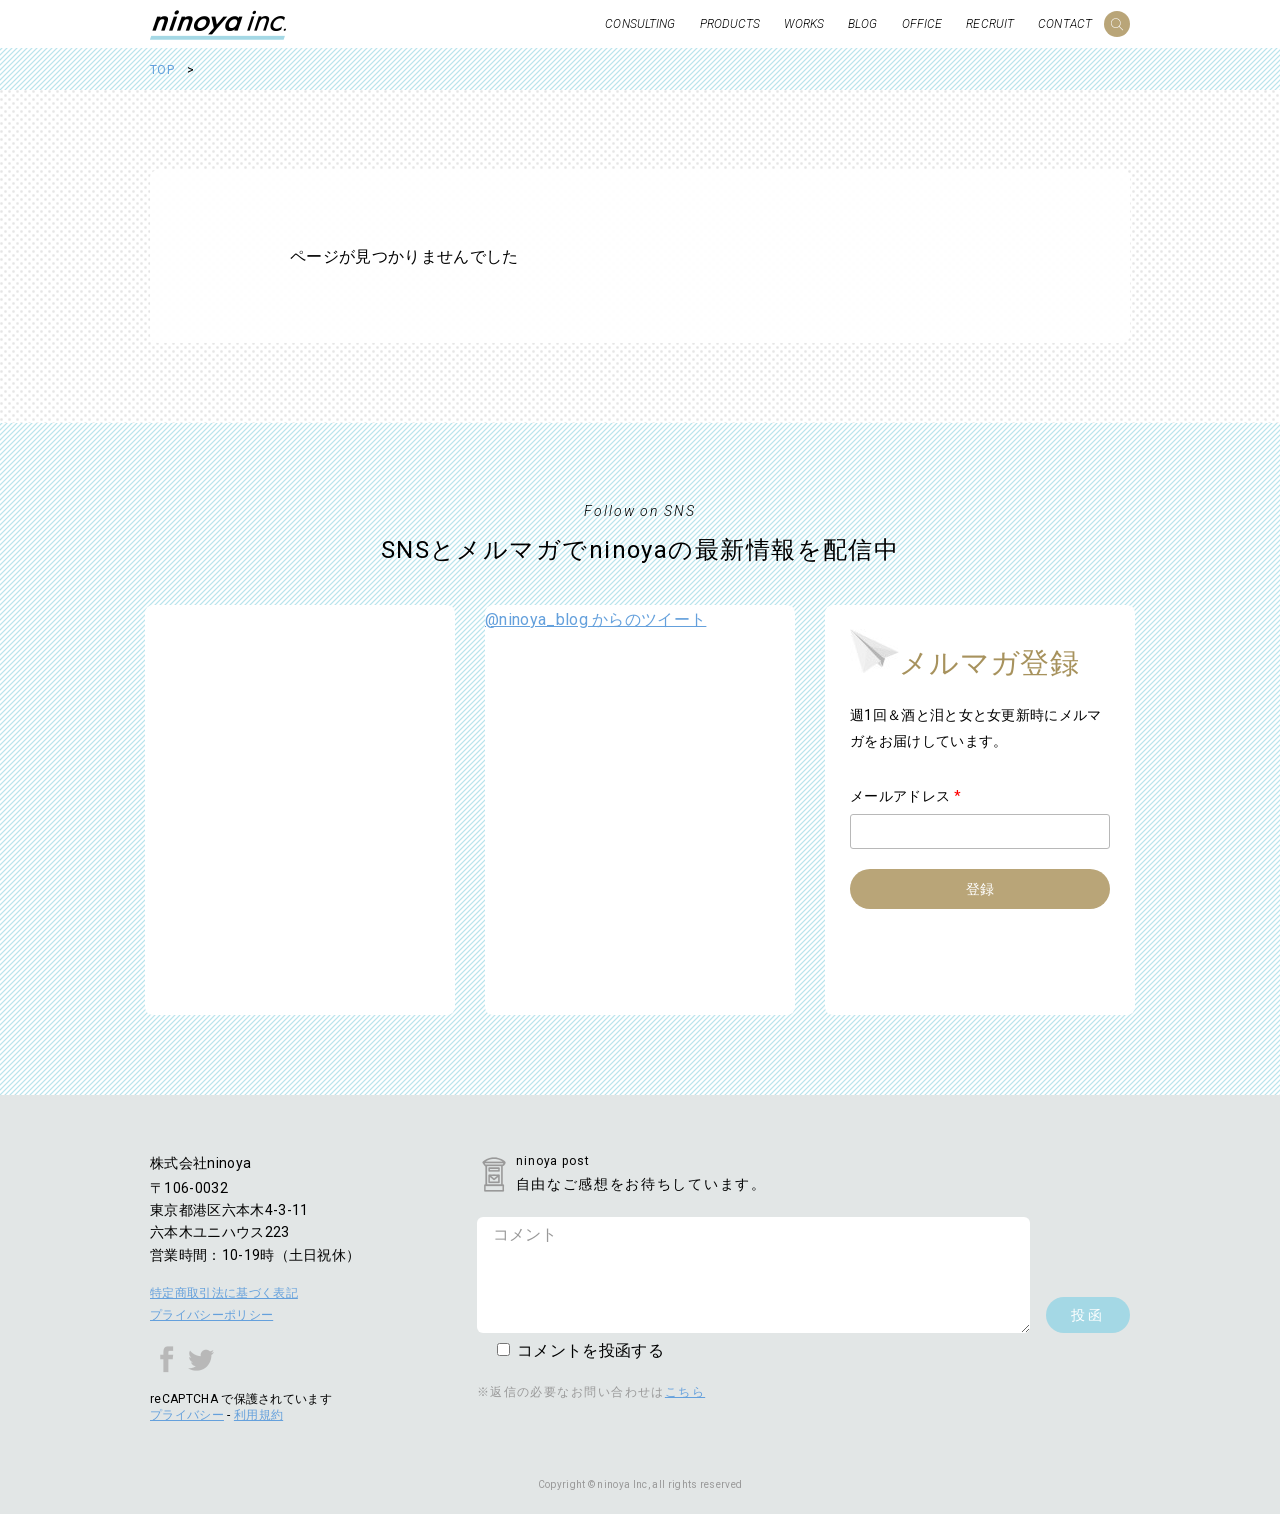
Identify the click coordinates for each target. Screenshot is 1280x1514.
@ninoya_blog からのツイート (595, 619)
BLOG (862, 24)
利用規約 (258, 1415)
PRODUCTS (730, 24)
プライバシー (187, 1415)
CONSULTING (640, 24)
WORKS (804, 24)
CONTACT (1065, 24)
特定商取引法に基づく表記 (224, 1293)
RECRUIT (990, 24)
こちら (685, 1392)
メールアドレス (905, 796)
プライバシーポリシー (211, 1315)
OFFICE (922, 24)
